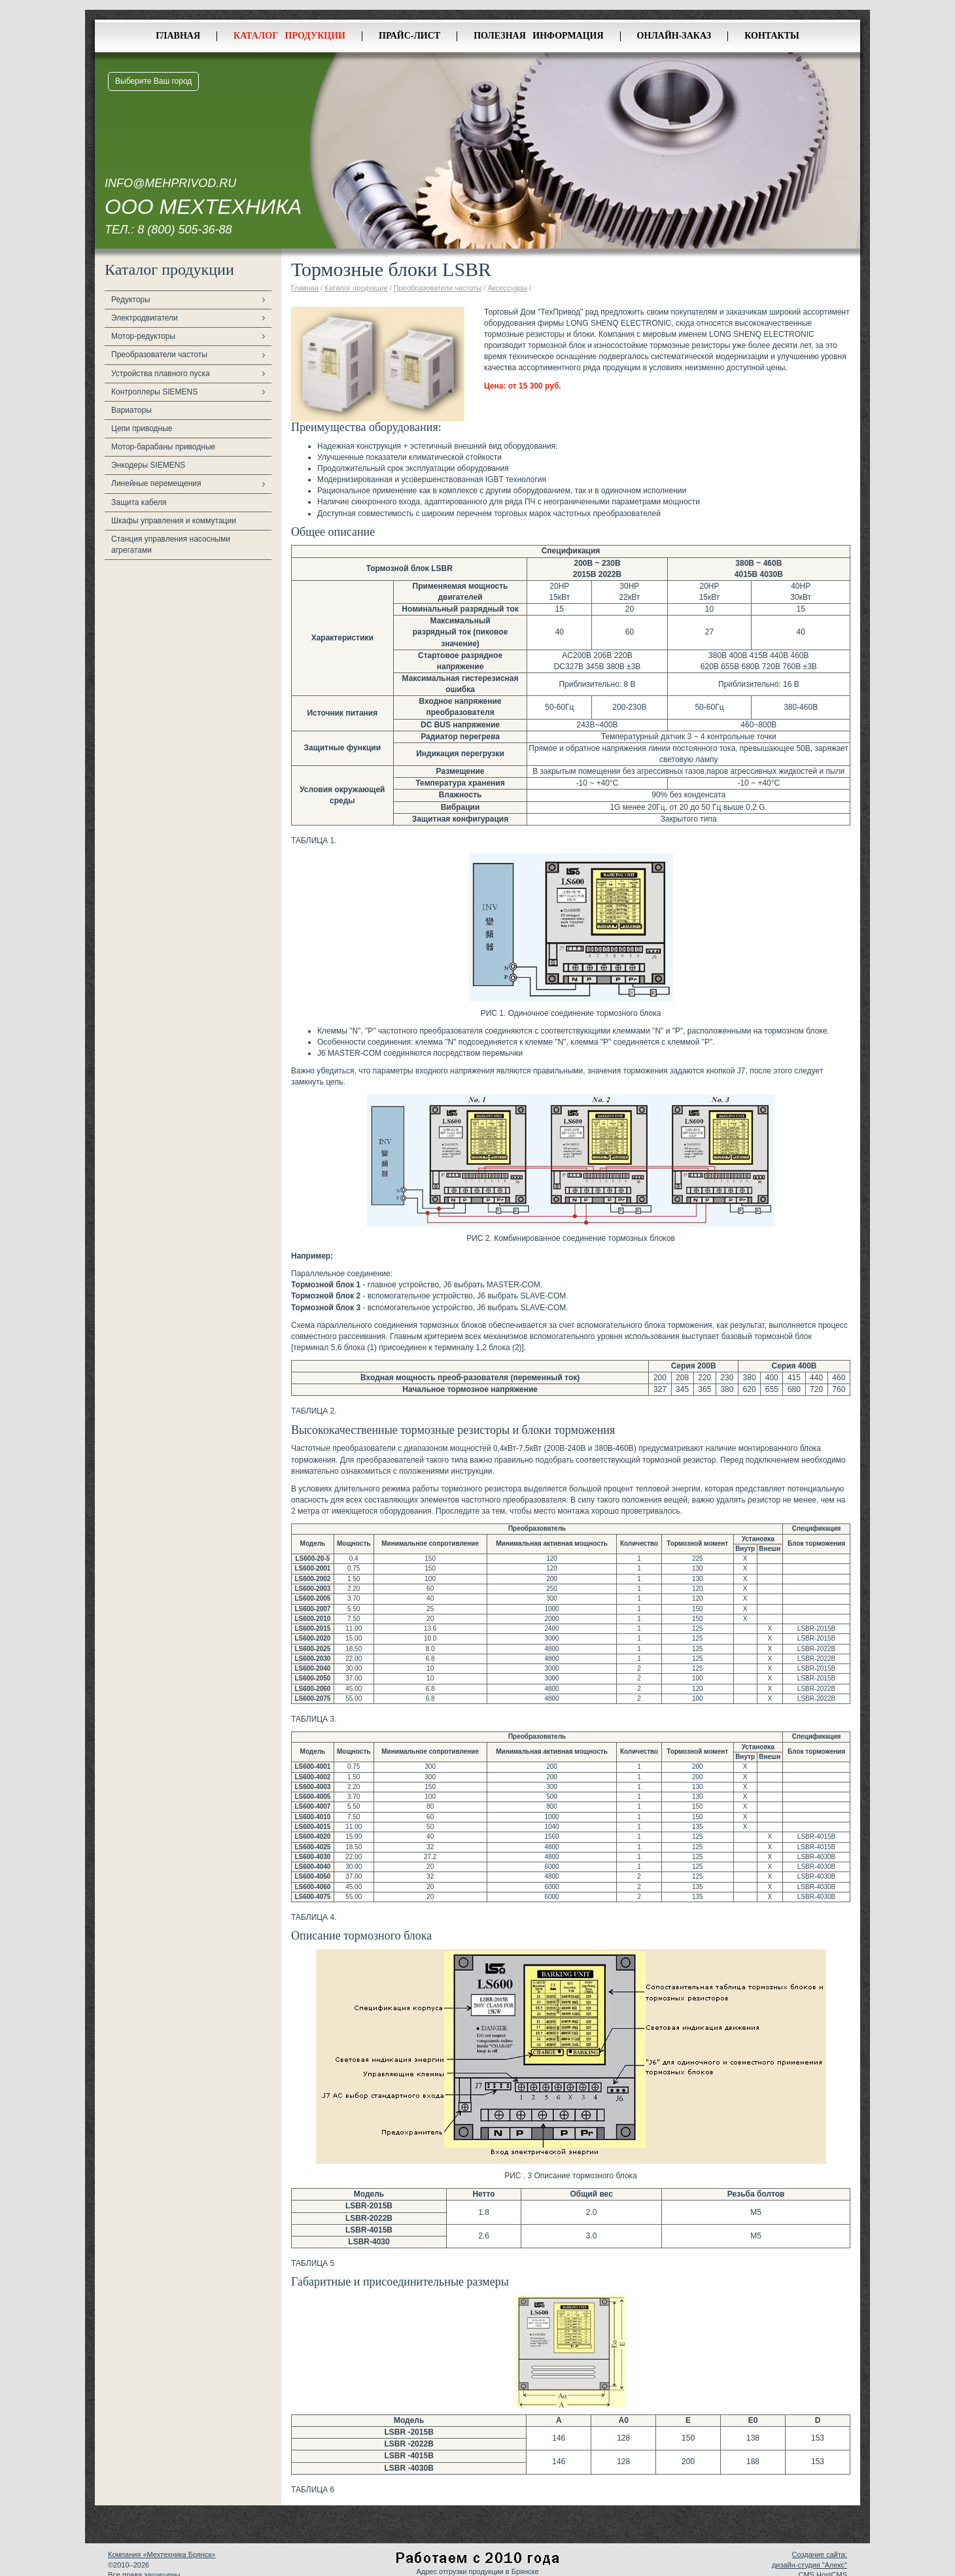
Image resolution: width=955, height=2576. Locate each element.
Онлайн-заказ (674, 36)
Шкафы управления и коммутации (173, 520)
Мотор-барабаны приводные (163, 446)
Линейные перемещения (156, 483)
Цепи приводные (142, 428)
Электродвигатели (144, 317)
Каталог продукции (289, 36)
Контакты (771, 36)
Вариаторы (131, 410)
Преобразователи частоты (159, 354)
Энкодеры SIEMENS (148, 465)
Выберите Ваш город (153, 81)
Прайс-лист (409, 36)
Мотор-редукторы (143, 336)
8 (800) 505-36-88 (184, 229)
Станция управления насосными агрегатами (170, 544)
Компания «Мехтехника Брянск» (161, 2554)
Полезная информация (538, 36)
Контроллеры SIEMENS (154, 391)
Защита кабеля (139, 502)
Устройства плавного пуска (160, 373)
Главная (178, 36)
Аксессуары (507, 288)
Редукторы (130, 299)
